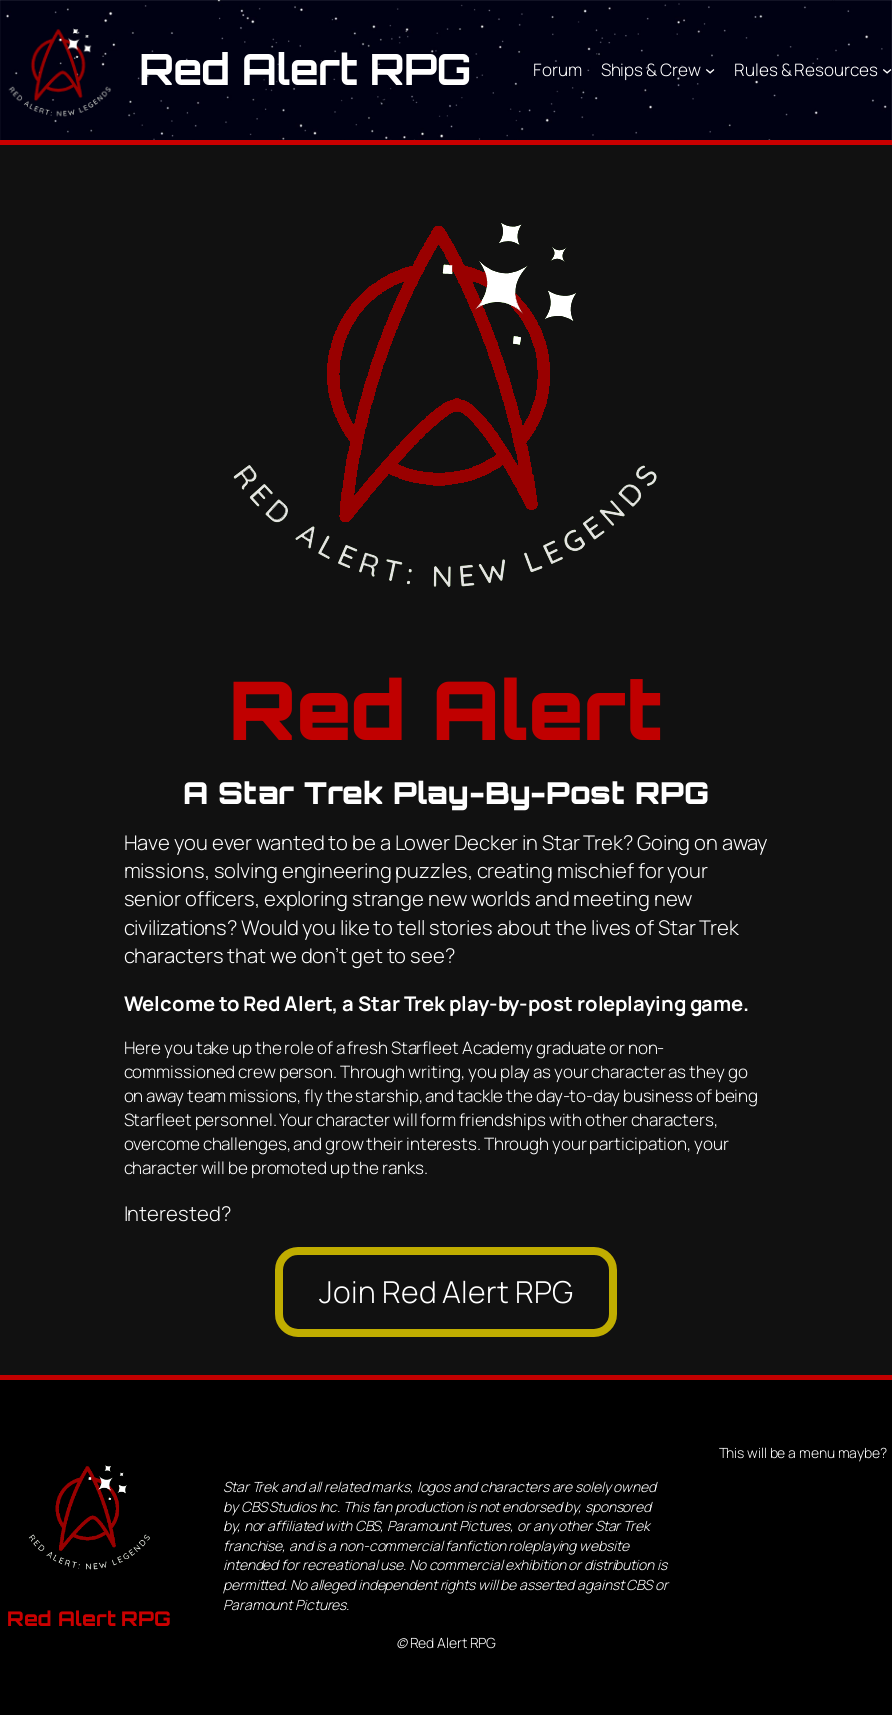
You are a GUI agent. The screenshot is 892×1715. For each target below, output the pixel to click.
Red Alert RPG (305, 69)
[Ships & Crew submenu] (710, 70)
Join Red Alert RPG (445, 1291)
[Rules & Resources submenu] (887, 70)
